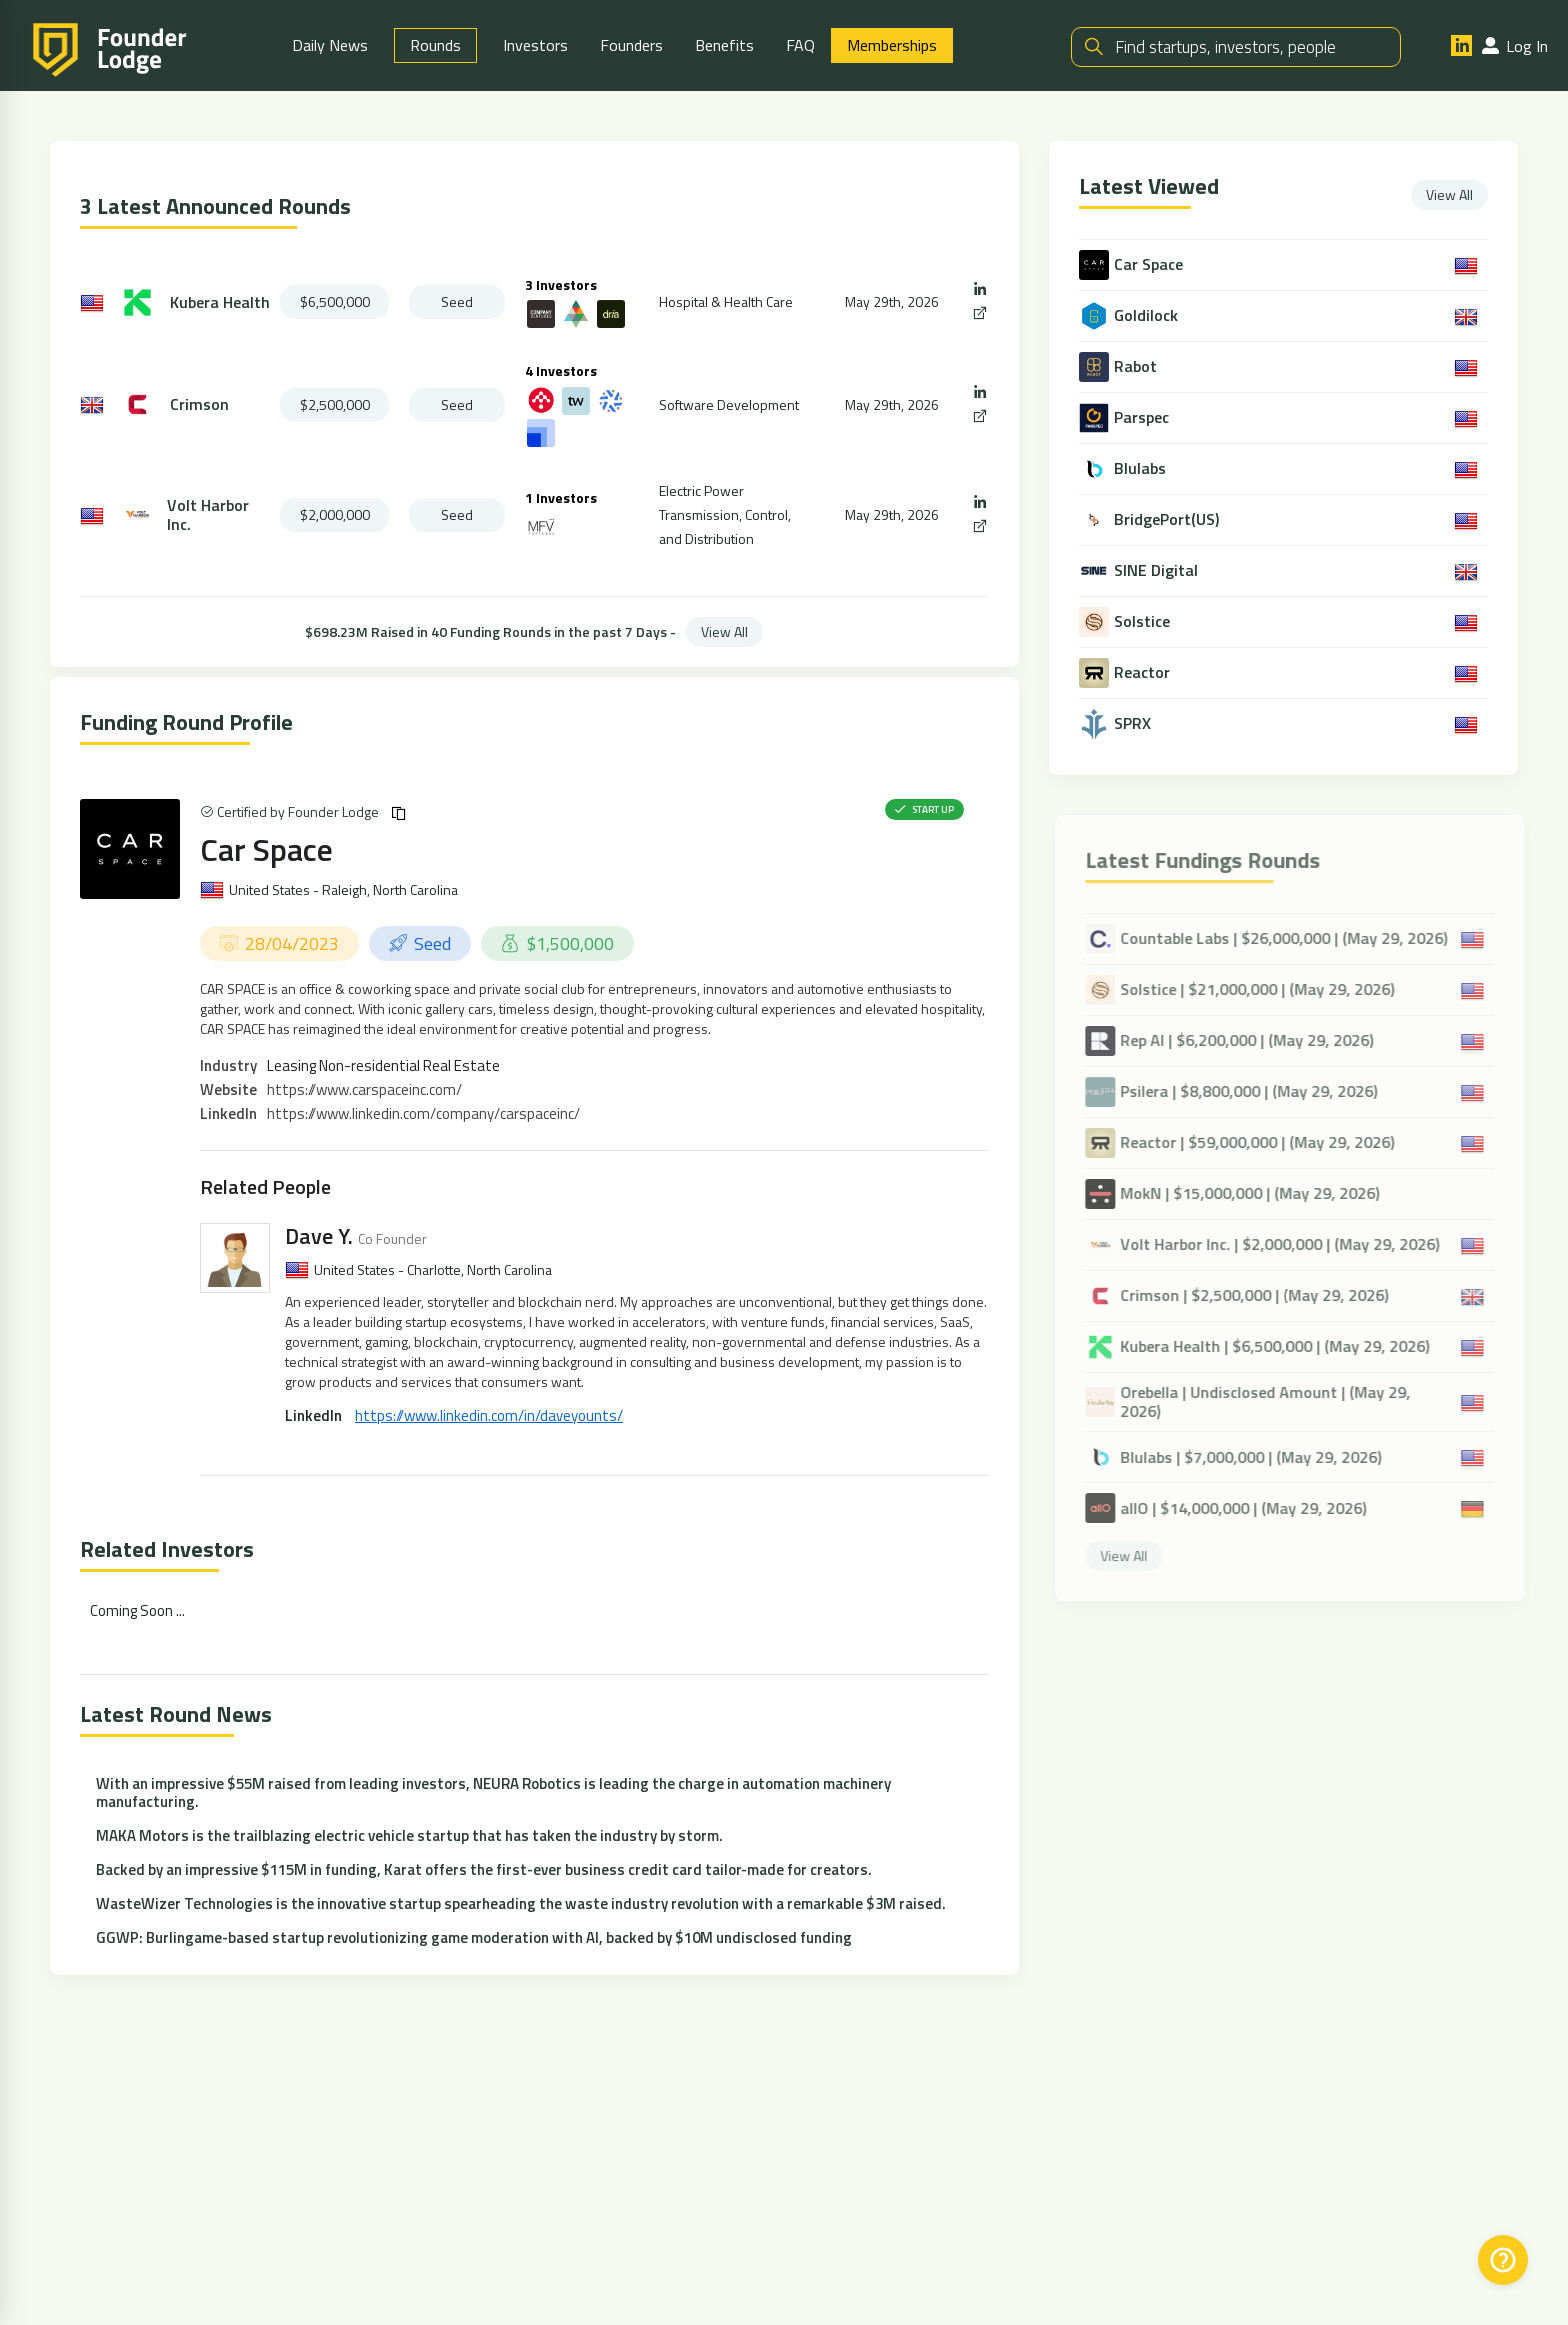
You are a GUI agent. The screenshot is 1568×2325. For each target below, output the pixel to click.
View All (724, 631)
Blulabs (1142, 468)
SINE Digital (1158, 570)
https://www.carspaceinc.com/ (364, 1089)
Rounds (435, 45)
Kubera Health (220, 302)
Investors (535, 45)
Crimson (199, 404)
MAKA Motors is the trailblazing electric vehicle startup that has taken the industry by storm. (409, 1835)
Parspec (1143, 417)
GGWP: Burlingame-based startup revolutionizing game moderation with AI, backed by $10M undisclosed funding (474, 1937)
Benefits (724, 45)
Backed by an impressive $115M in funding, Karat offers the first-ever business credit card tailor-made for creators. (484, 1869)
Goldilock (1148, 315)
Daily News (330, 45)
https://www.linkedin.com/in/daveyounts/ (489, 1415)
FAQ (800, 45)
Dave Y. (319, 1236)
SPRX (1134, 723)
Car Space (266, 849)
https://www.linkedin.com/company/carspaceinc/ (423, 1113)
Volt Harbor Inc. (208, 515)
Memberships (892, 45)
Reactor (1144, 672)
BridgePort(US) (1168, 519)
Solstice (1144, 621)
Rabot (1137, 366)
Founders (631, 45)
